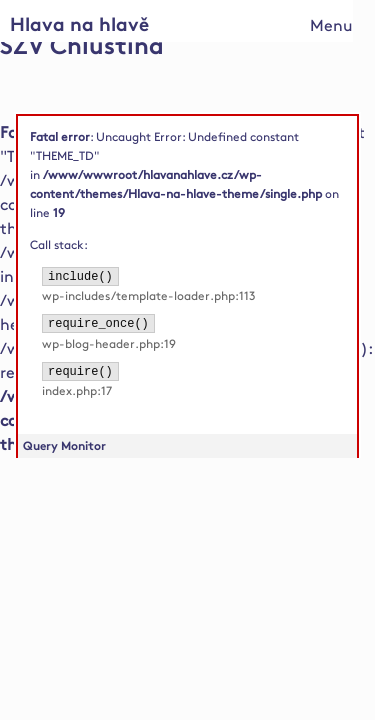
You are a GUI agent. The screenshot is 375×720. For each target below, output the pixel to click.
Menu (331, 26)
